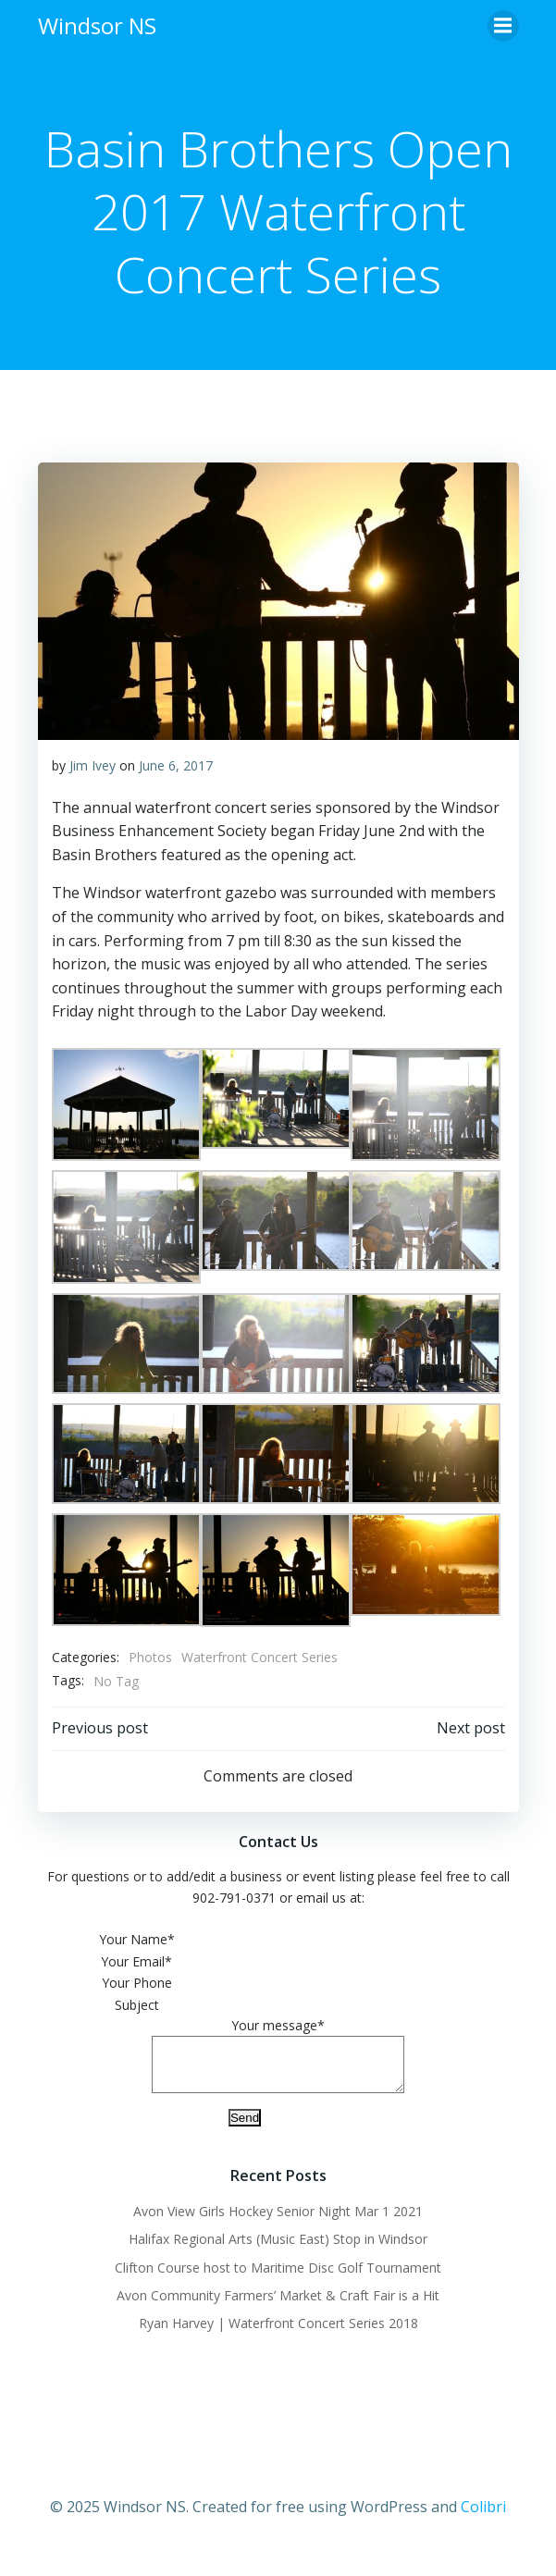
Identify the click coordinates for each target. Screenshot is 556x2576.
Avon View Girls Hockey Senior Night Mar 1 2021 (278, 2222)
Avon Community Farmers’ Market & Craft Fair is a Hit (278, 2306)
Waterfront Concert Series (259, 1657)
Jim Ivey (92, 765)
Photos (150, 1657)
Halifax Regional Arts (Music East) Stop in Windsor (278, 2250)
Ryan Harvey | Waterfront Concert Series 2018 (278, 2334)
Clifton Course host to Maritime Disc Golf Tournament (278, 2278)
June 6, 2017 (176, 765)
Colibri (483, 2518)
